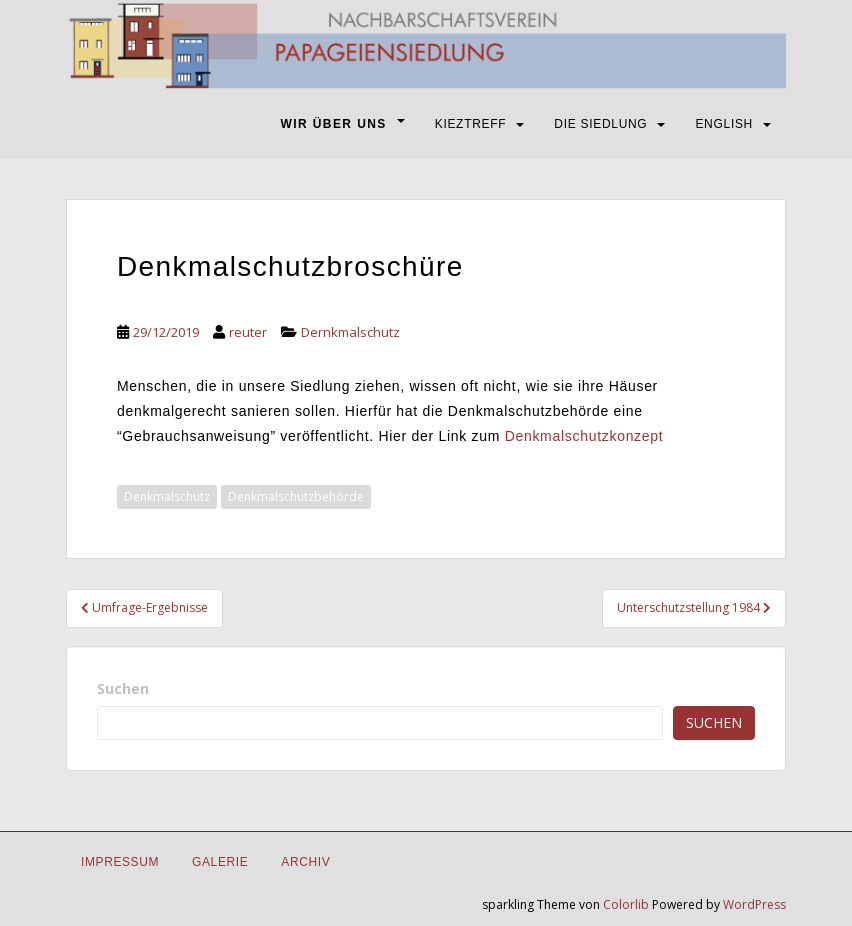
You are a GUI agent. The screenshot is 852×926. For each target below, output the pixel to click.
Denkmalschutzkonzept (584, 436)
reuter (248, 332)
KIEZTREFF (471, 124)
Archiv (305, 862)
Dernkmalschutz (350, 332)
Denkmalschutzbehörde (296, 496)
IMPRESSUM (120, 862)
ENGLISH (724, 124)
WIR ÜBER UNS (334, 124)
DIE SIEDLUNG (600, 124)
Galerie (220, 862)
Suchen (123, 688)
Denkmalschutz (167, 496)
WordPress (754, 904)
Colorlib (626, 904)
